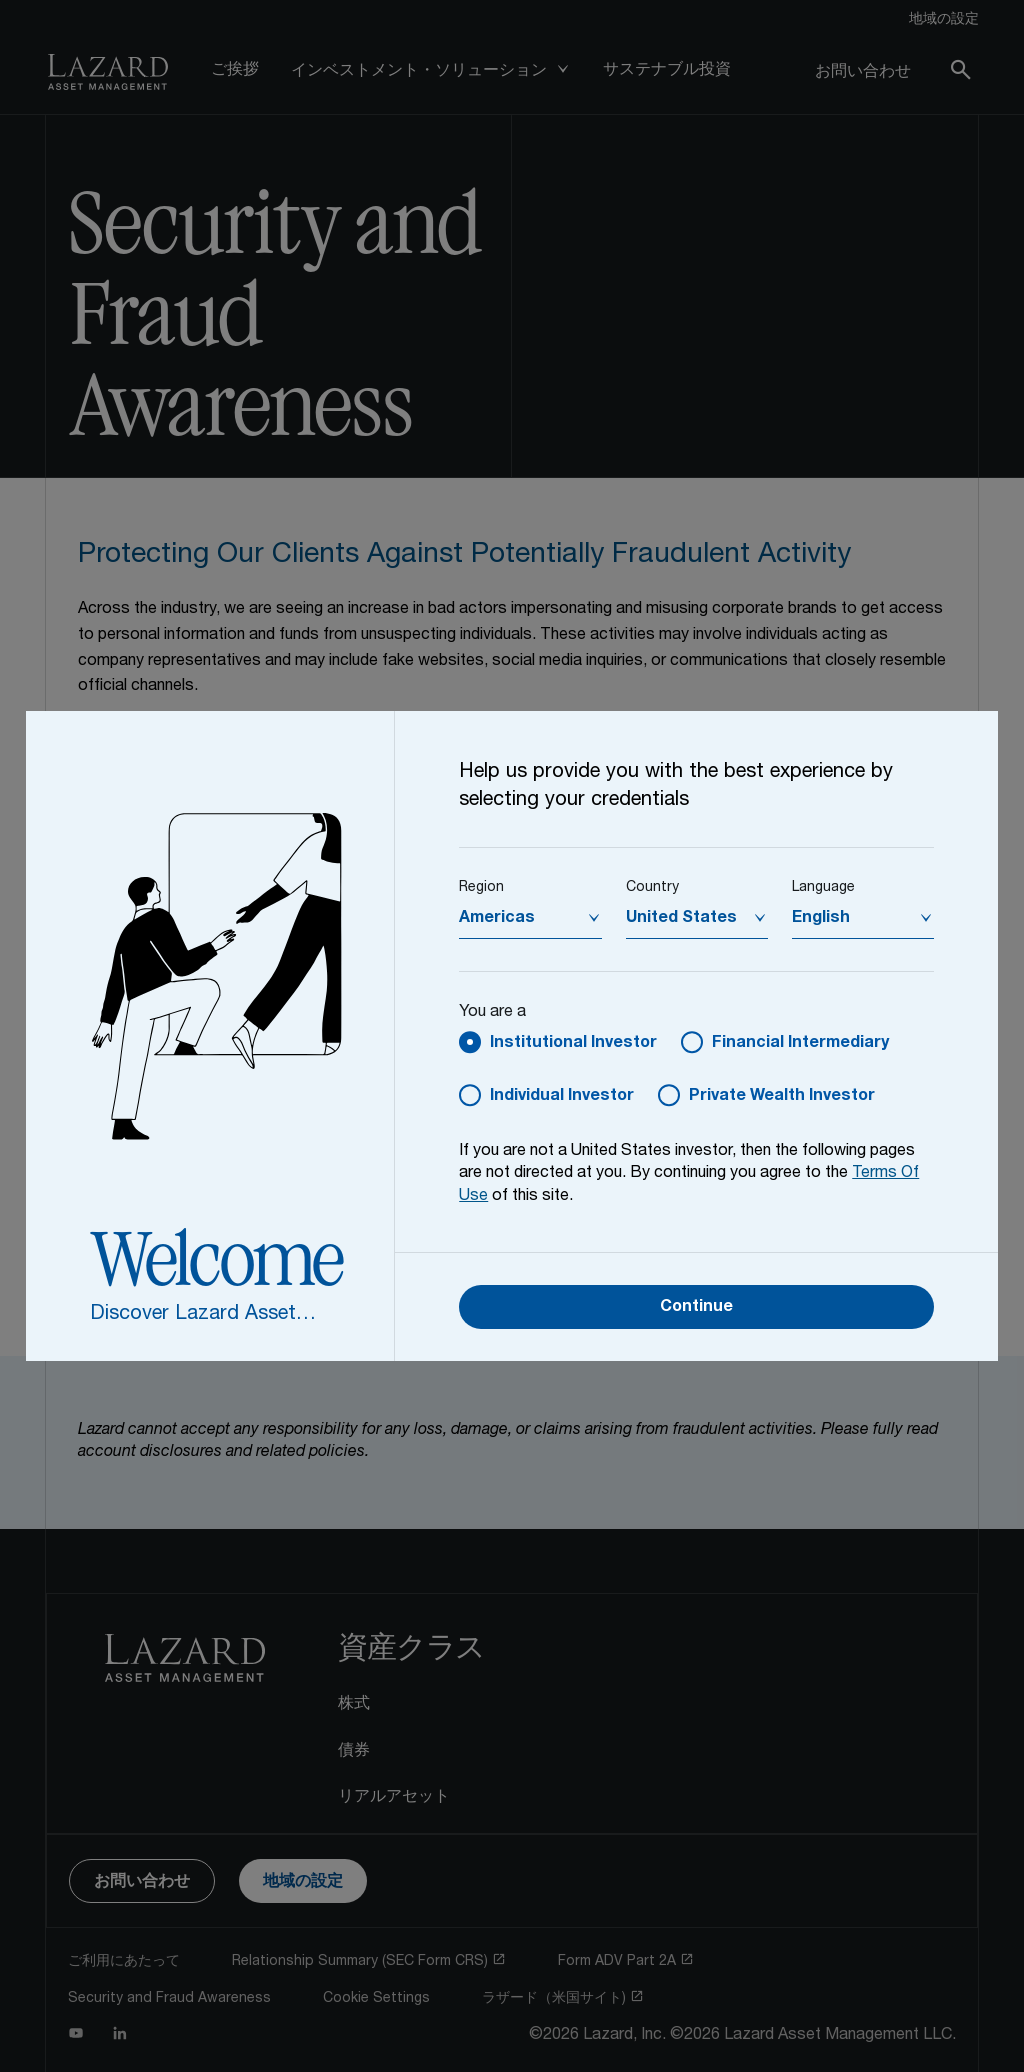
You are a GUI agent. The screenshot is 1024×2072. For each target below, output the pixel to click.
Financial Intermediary (800, 1044)
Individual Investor (562, 1097)
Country (652, 888)
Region (481, 888)
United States (681, 919)
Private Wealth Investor (782, 1097)
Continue (696, 1308)
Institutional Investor (573, 1044)
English (821, 919)
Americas (497, 919)
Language (823, 888)
